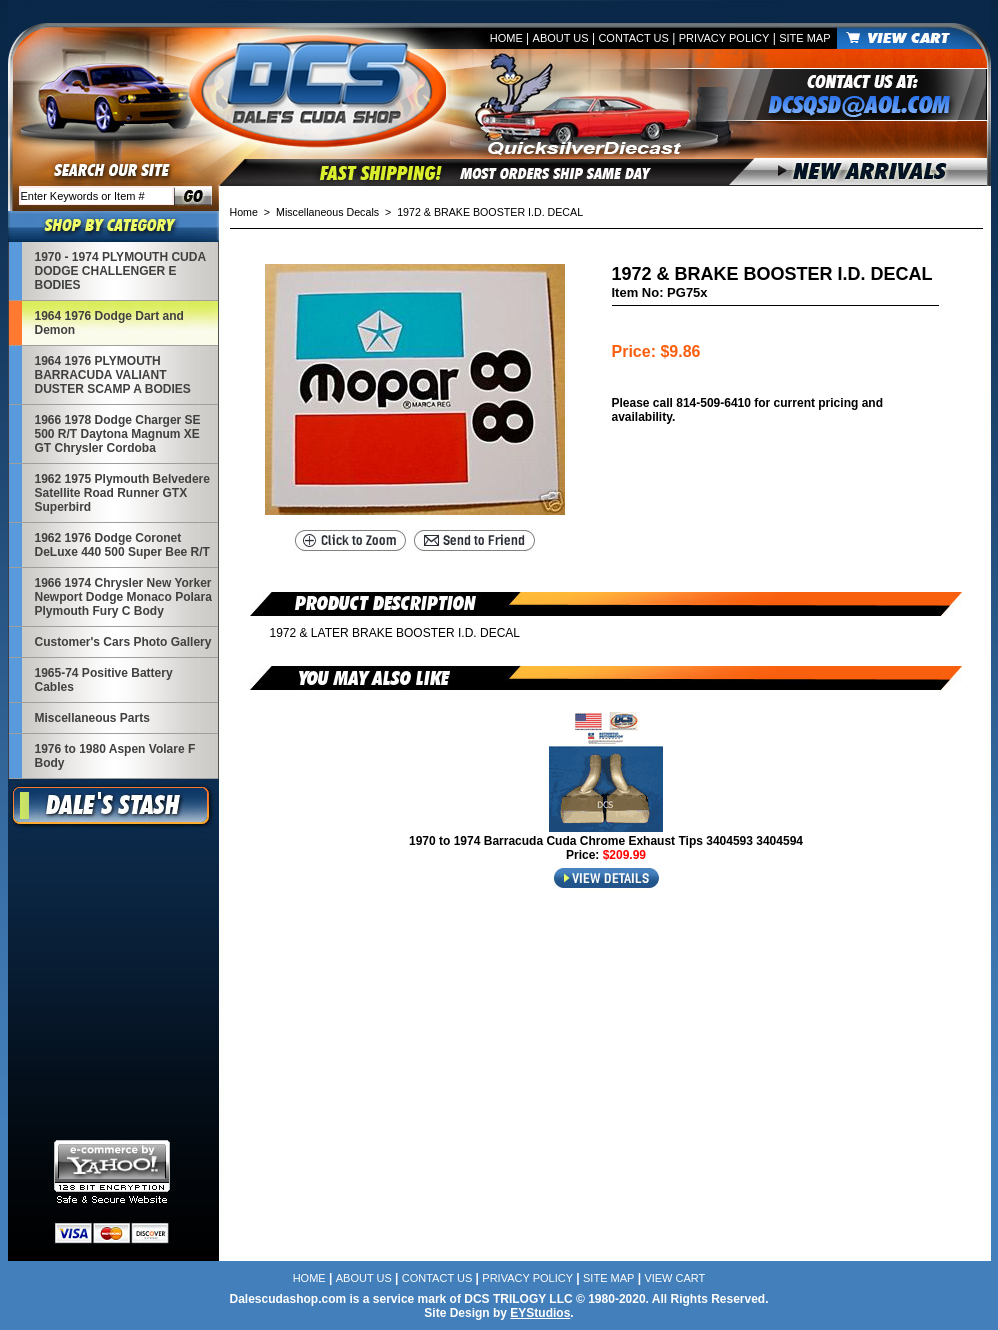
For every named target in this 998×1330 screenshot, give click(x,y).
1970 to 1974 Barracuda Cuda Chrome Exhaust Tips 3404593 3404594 (606, 841)
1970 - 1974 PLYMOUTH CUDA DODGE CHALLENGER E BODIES (120, 271)
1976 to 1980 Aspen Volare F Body (115, 756)
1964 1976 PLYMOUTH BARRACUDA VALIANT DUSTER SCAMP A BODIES (113, 375)
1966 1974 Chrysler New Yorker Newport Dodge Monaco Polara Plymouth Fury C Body (123, 597)
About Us (561, 38)
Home (506, 38)
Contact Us (633, 38)
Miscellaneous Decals (327, 212)
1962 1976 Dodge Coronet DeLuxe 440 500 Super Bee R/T (122, 545)
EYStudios (540, 1313)
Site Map (804, 38)
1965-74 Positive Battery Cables (104, 680)
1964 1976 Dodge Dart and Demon (109, 323)
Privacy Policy (724, 38)
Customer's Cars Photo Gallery (123, 642)
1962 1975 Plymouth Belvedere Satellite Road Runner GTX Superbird (122, 493)
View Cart (674, 1278)
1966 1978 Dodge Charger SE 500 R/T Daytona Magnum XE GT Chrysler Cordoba (118, 434)
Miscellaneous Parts (92, 718)
